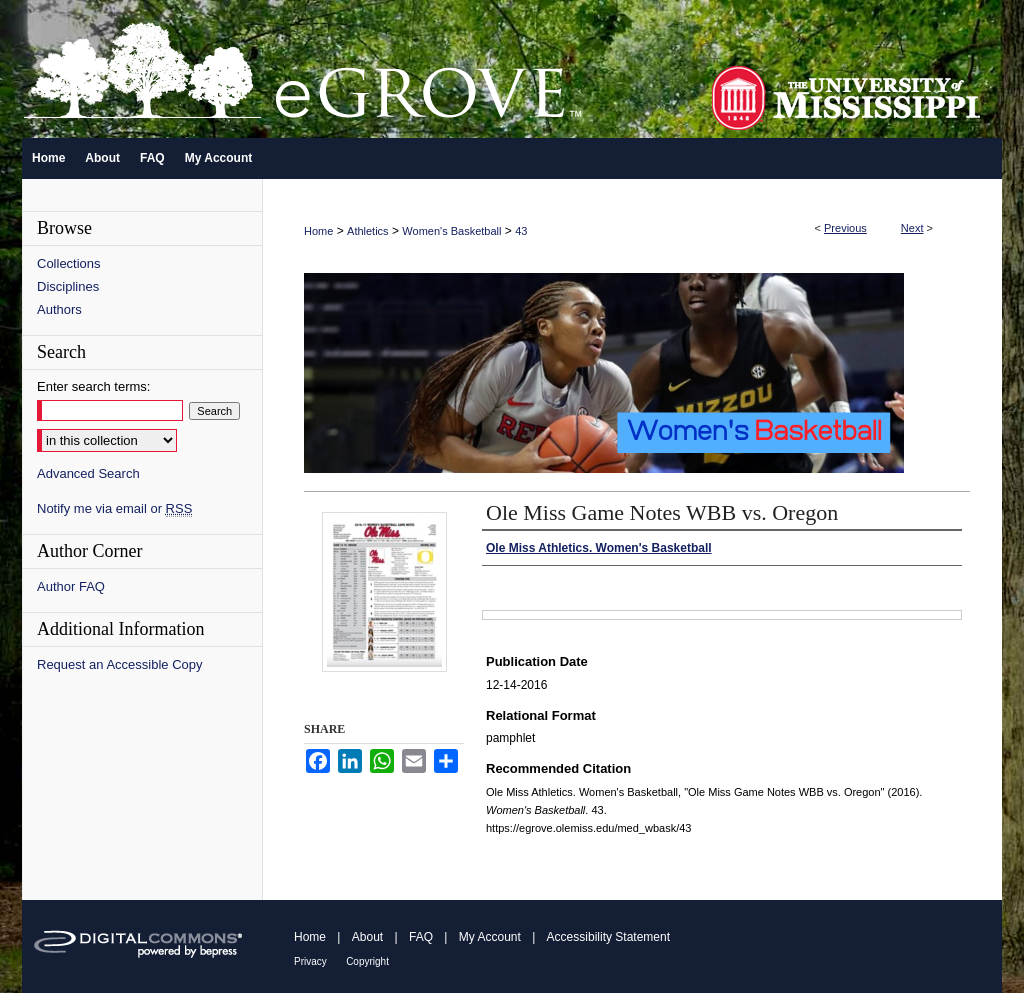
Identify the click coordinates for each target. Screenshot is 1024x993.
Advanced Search (88, 473)
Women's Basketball (451, 231)
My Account (490, 937)
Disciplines (68, 286)
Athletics (368, 231)
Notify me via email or (114, 508)
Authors (59, 309)
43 (521, 231)
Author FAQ (71, 586)
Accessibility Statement (608, 937)
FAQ (421, 937)
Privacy (310, 961)
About (367, 937)
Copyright (367, 961)
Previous (845, 228)
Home (318, 231)
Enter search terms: (93, 386)
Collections (69, 263)
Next (912, 228)
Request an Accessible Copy (119, 664)
